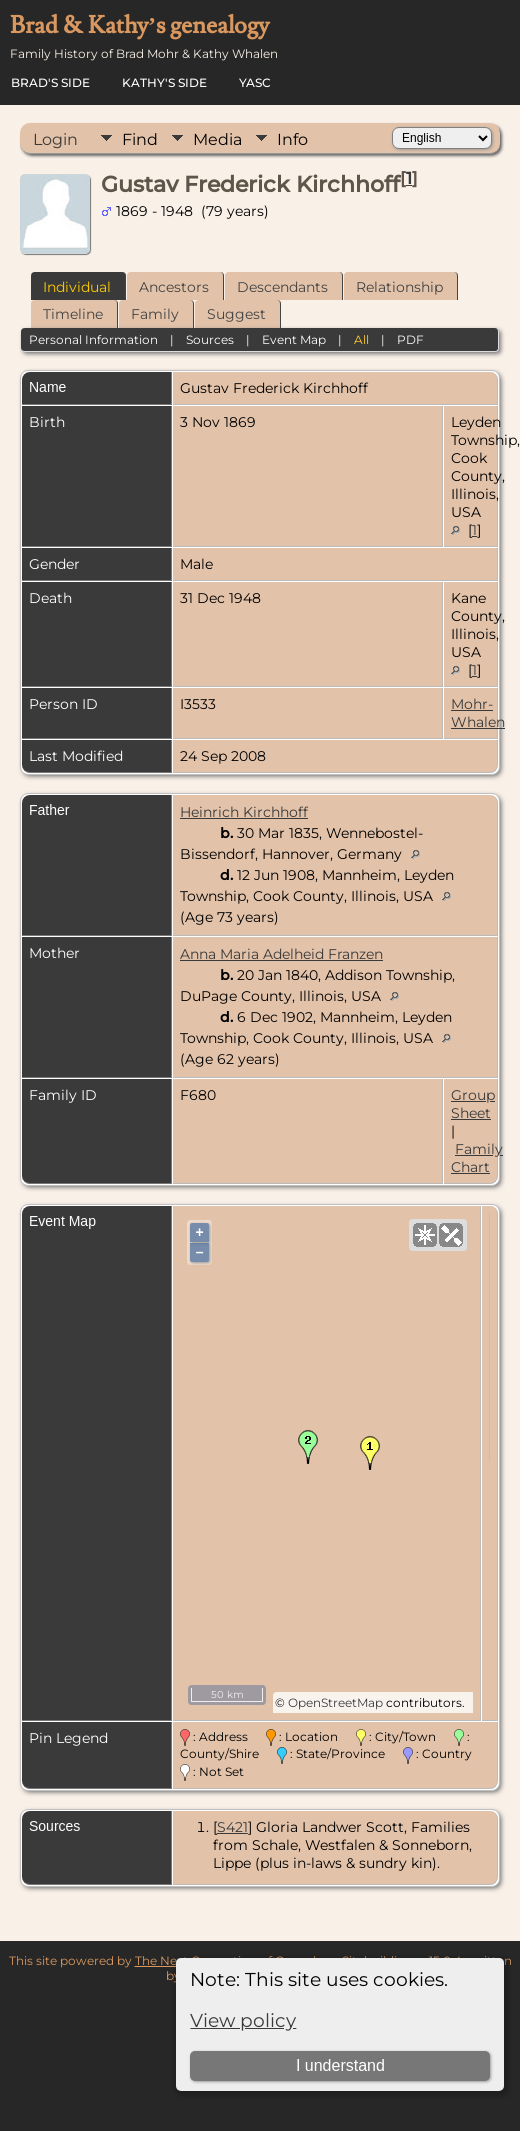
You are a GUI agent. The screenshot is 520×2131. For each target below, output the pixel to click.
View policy (243, 2020)
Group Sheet (473, 1104)
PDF (410, 339)
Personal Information (93, 339)
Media (217, 139)
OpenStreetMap (335, 1702)
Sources (210, 339)
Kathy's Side (164, 82)
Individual (77, 287)
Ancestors (174, 287)
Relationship (399, 287)
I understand (340, 2065)
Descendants (282, 287)
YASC (255, 82)
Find (140, 139)
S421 (232, 1827)
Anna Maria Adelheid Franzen (281, 954)
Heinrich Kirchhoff (244, 812)
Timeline (73, 314)
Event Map (294, 339)
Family (155, 314)
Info (292, 139)
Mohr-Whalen (478, 713)
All (361, 339)
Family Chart (477, 1158)
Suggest (236, 314)
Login (55, 139)
